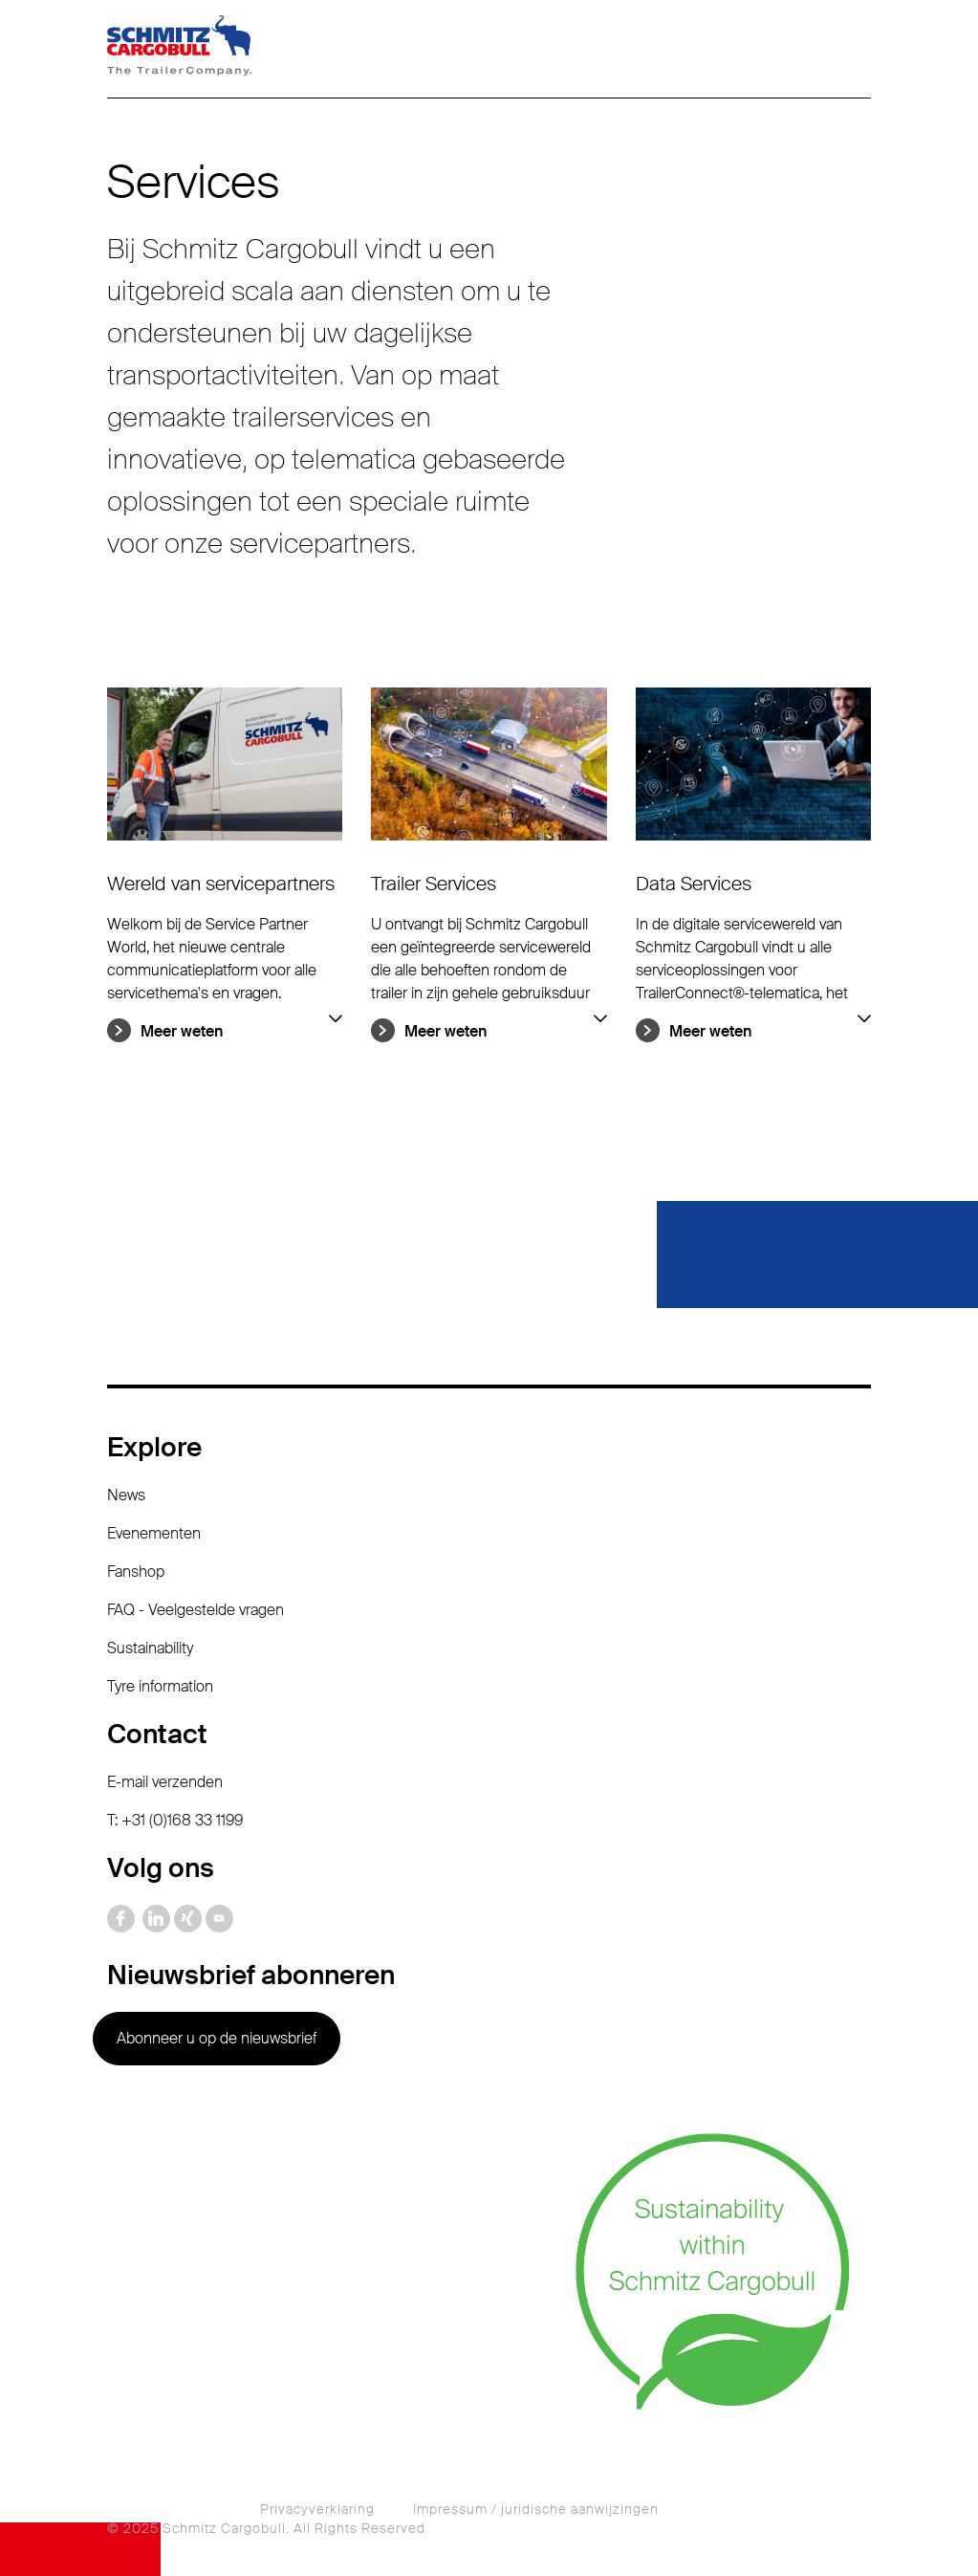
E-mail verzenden (165, 1782)
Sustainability (150, 1648)
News (126, 1495)
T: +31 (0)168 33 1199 (175, 1820)
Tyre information (160, 1686)
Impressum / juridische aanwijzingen (536, 2509)
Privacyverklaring (317, 2509)
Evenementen (154, 1533)
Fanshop (135, 1571)
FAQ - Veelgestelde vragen (195, 1610)
